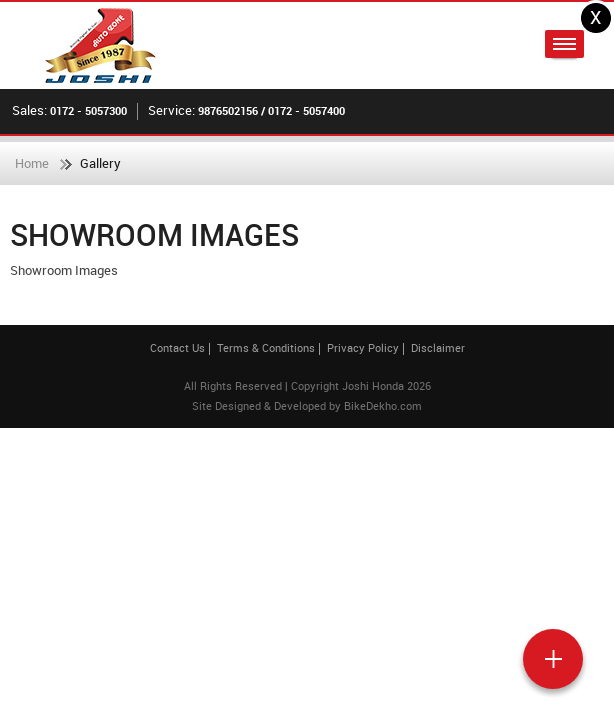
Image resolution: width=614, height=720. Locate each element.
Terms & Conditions (266, 347)
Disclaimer (438, 347)
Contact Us (177, 347)
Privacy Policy (363, 347)
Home (32, 163)
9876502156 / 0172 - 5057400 (271, 110)
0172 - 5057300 (88, 110)
